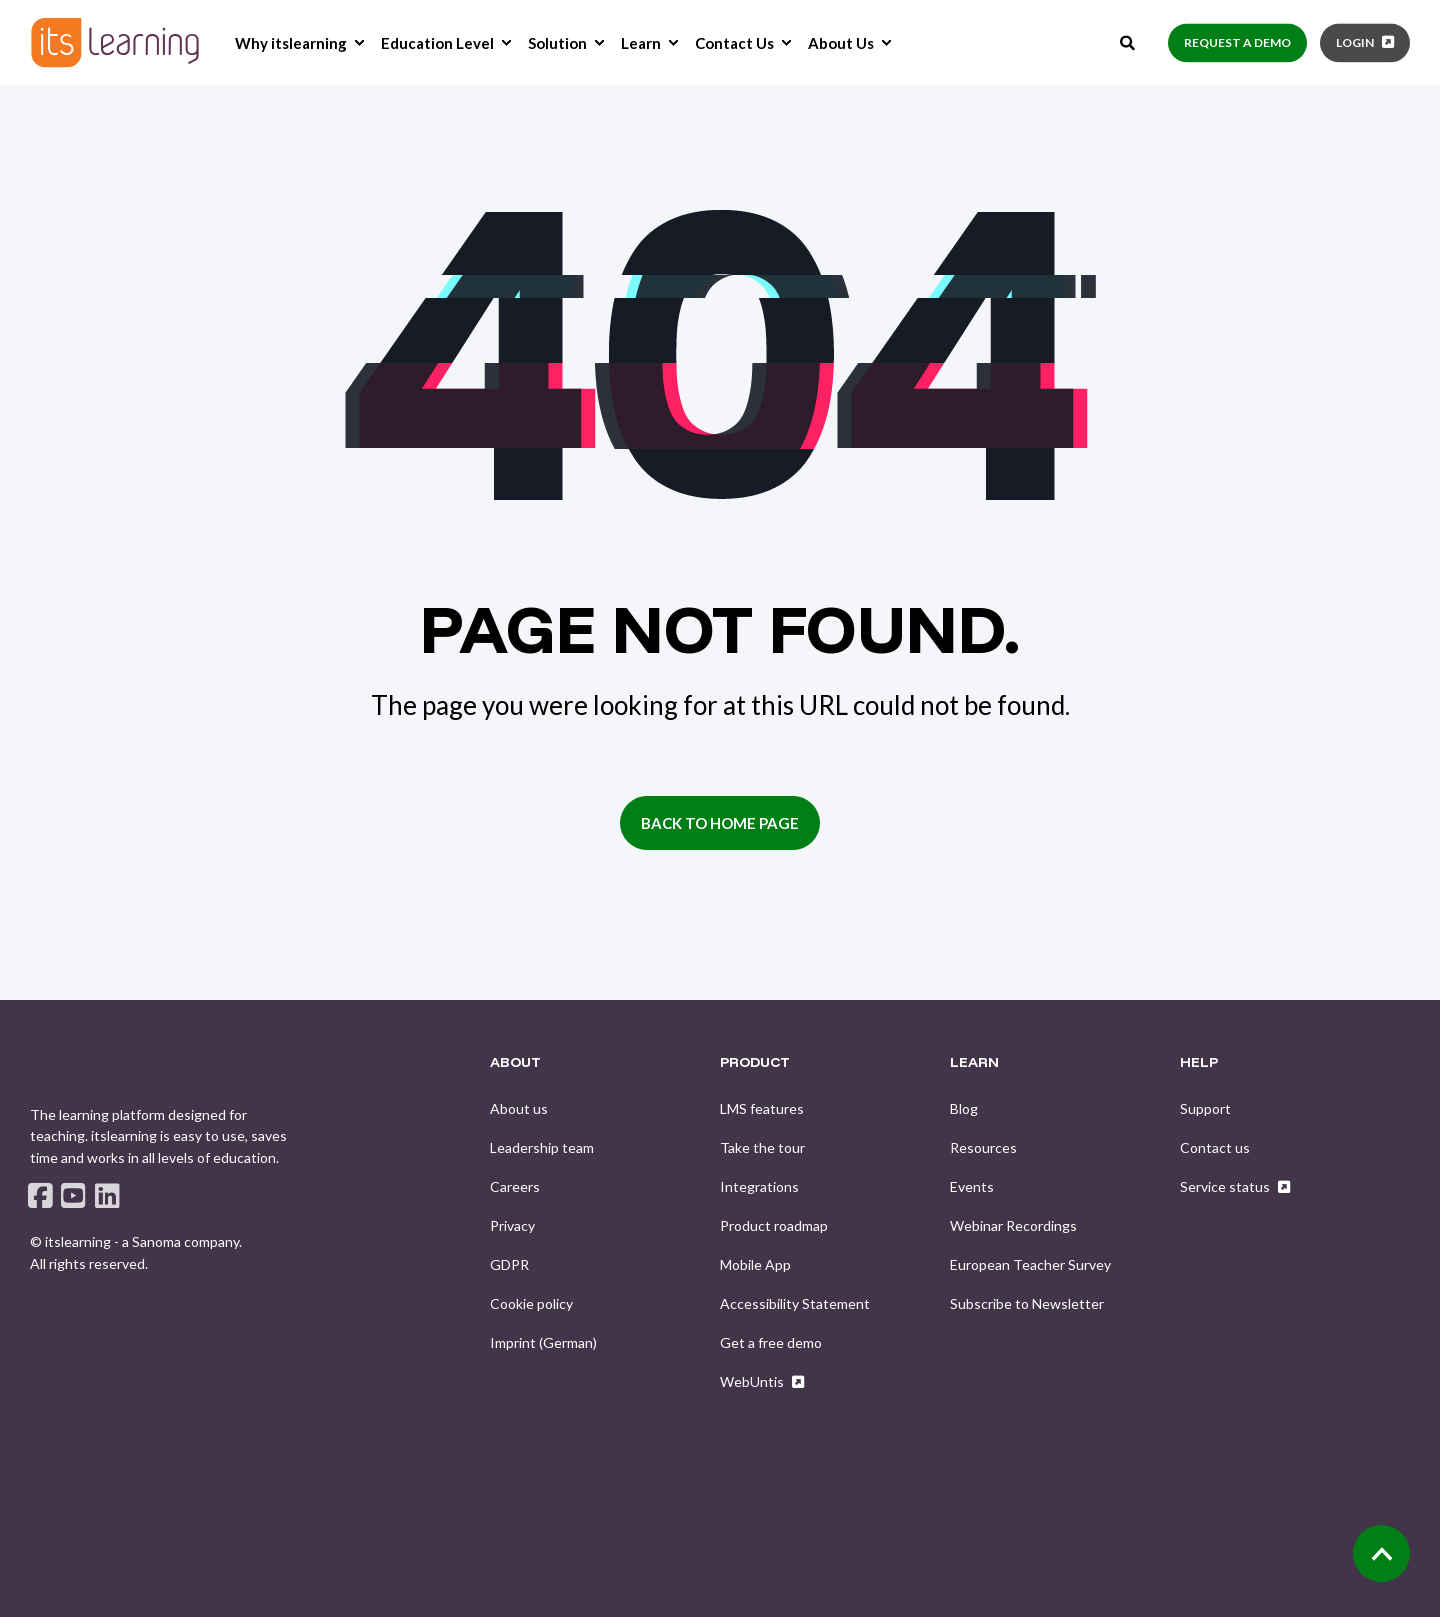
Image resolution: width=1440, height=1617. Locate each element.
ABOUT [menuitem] (515, 1063)
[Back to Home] (115, 42)
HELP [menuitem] (1199, 1063)
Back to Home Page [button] (720, 823)
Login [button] (1355, 42)
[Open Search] (1129, 40)
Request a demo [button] (1237, 42)
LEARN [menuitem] (974, 1063)
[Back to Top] (1381, 1553)
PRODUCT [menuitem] (755, 1063)
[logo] (86, 1069)
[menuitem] (359, 43)
